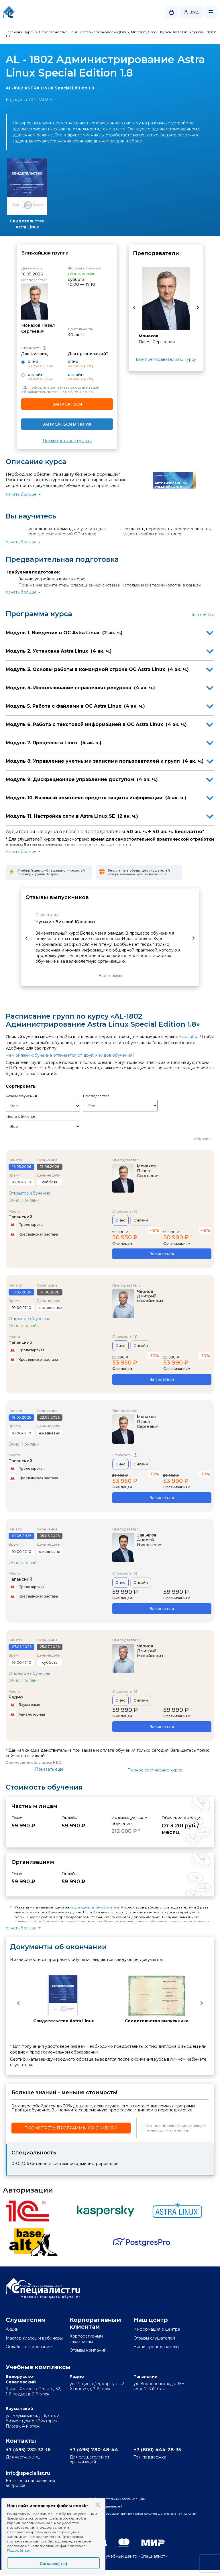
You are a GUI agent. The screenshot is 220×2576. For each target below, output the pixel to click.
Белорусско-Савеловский (21, 2379)
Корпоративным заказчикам (86, 2339)
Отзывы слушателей (154, 2338)
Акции (12, 2329)
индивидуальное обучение (94, 1907)
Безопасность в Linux (58, 32)
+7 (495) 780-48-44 (76, 391)
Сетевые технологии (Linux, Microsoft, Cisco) (119, 32)
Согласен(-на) (53, 2563)
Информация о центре (156, 2329)
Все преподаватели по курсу (166, 359)
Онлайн (140, 1220)
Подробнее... (19, 2550)
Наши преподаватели (156, 2346)
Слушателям (26, 2319)
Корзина (171, 12)
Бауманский (19, 2408)
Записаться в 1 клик (67, 424)
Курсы (29, 32)
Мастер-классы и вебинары (34, 2338)
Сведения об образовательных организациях (116, 2502)
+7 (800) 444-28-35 (162, 2450)
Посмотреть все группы (67, 441)
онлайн (189, 1037)
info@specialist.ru (33, 2476)
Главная (13, 32)
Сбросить (202, 1138)
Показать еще (49, 1769)
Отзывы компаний (88, 2350)
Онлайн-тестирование (29, 2346)
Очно (120, 1220)
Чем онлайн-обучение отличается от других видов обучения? (70, 1055)
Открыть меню (211, 12)
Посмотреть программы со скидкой (71, 2128)
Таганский (20, 1217)
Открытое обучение (29, 1193)
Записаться (67, 404)
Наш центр (150, 2319)
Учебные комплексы (38, 2367)
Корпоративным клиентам (95, 2323)
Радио (16, 1697)
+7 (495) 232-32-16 (33, 2450)
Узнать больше (21, 494)
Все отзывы (110, 975)
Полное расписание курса (154, 1770)
